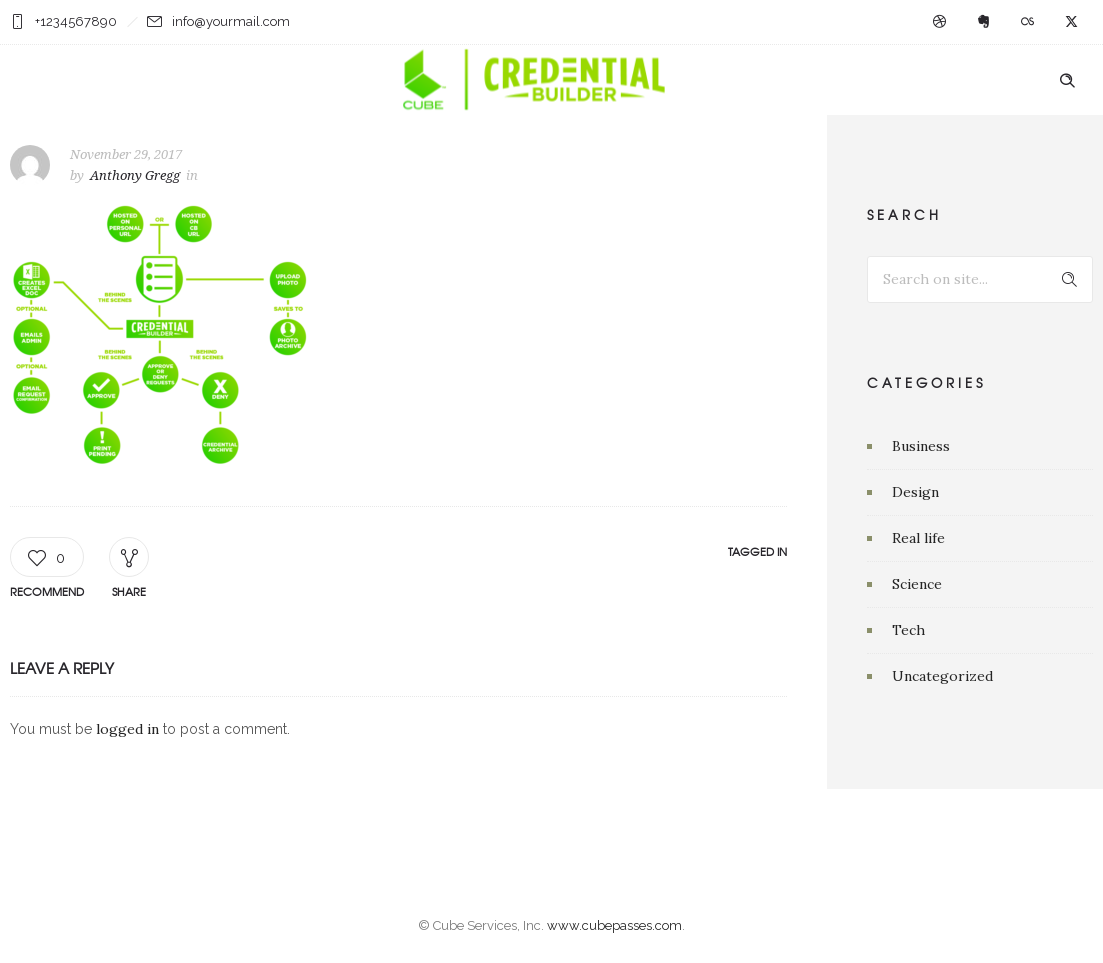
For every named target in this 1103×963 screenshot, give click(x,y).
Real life (918, 538)
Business (921, 446)
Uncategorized (942, 676)
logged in (127, 729)
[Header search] (1067, 81)
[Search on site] (980, 279)
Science (917, 584)
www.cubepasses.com (614, 925)
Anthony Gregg (135, 175)
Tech (908, 630)
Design (915, 492)
